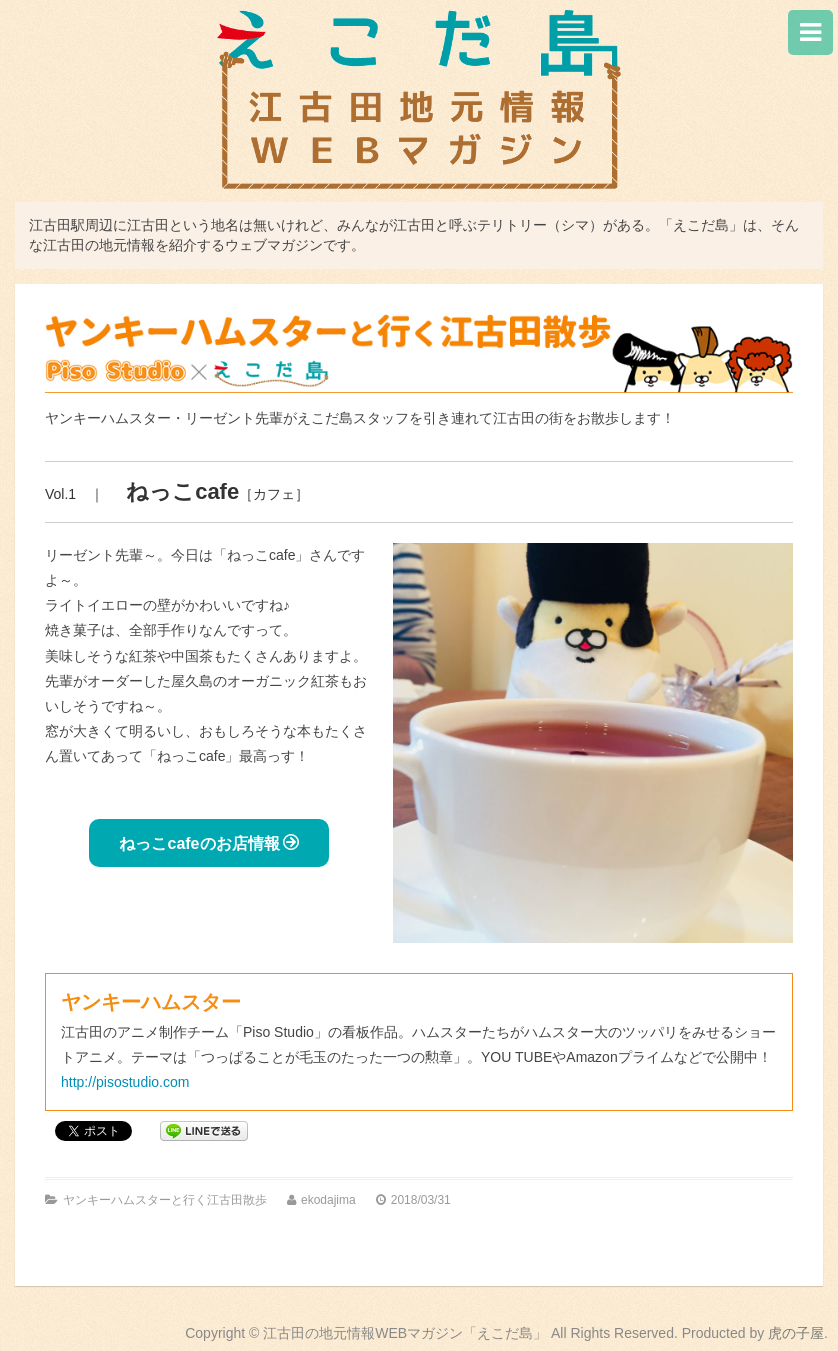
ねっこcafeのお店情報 (208, 842)
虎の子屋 (796, 1333)
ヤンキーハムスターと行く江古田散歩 (165, 1200)
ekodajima (328, 1200)
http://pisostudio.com (125, 1082)
